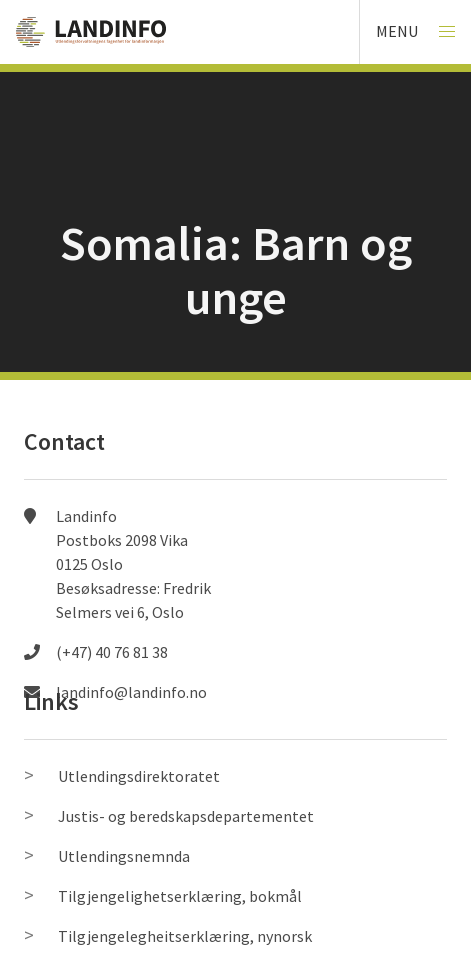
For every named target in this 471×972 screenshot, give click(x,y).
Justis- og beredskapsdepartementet (186, 816)
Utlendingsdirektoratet (139, 776)
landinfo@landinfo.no (131, 692)
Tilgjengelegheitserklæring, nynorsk (185, 936)
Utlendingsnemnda (124, 856)
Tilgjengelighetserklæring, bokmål (180, 896)
